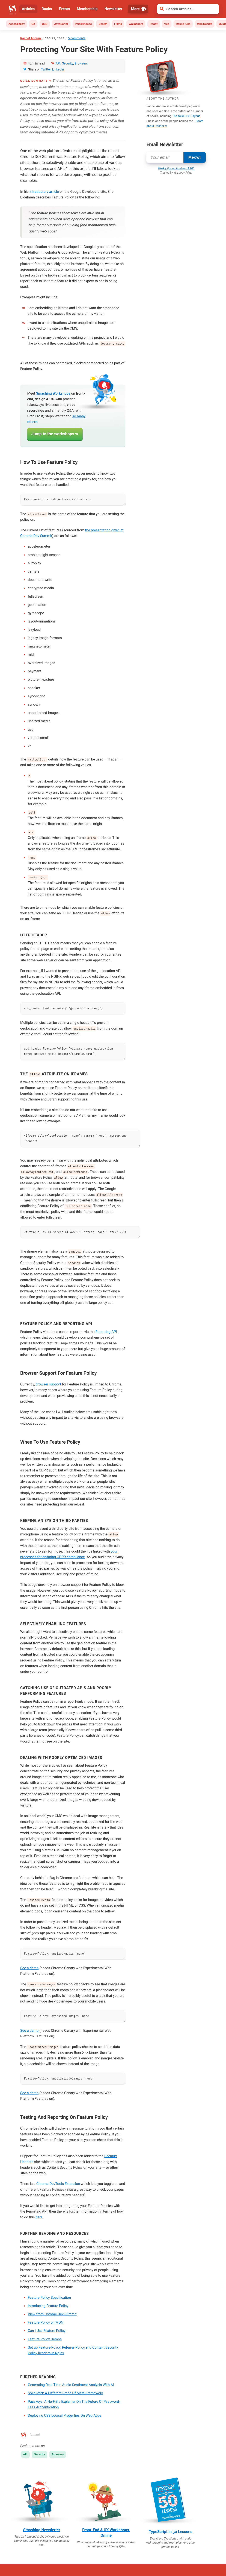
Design (103, 23)
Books (47, 9)
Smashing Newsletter (41, 2530)
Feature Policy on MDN (45, 2322)
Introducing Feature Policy (48, 2306)
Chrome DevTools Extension (58, 2184)
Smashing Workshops (53, 393)
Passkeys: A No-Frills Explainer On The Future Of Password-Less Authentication (74, 2404)
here (39, 2217)
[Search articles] (188, 9)
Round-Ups (183, 23)
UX (33, 23)
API (58, 63)
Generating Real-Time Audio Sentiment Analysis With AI (71, 2385)
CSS (44, 23)
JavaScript (61, 23)
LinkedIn (58, 69)
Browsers (81, 63)
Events (64, 9)
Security (67, 63)
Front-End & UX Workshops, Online (106, 2533)
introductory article (44, 192)
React (153, 23)
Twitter (46, 69)
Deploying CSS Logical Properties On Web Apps (65, 2416)
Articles (28, 9)
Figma (118, 23)
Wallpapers (136, 23)
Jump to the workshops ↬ (54, 434)
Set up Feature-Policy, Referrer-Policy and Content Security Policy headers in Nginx (73, 2350)
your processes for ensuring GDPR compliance (69, 1554)
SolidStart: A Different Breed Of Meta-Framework (65, 2393)
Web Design (204, 23)
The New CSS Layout (186, 116)
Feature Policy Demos (45, 2339)
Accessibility (16, 23)
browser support (48, 1384)
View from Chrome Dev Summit (52, 2314)
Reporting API (106, 1332)
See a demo (29, 1968)
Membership (87, 9)
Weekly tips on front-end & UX (176, 168)
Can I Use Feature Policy (47, 2331)
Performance (83, 23)
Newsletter (114, 9)
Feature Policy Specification (49, 2298)
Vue (166, 23)
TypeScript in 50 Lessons (170, 2531)
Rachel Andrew (30, 38)
